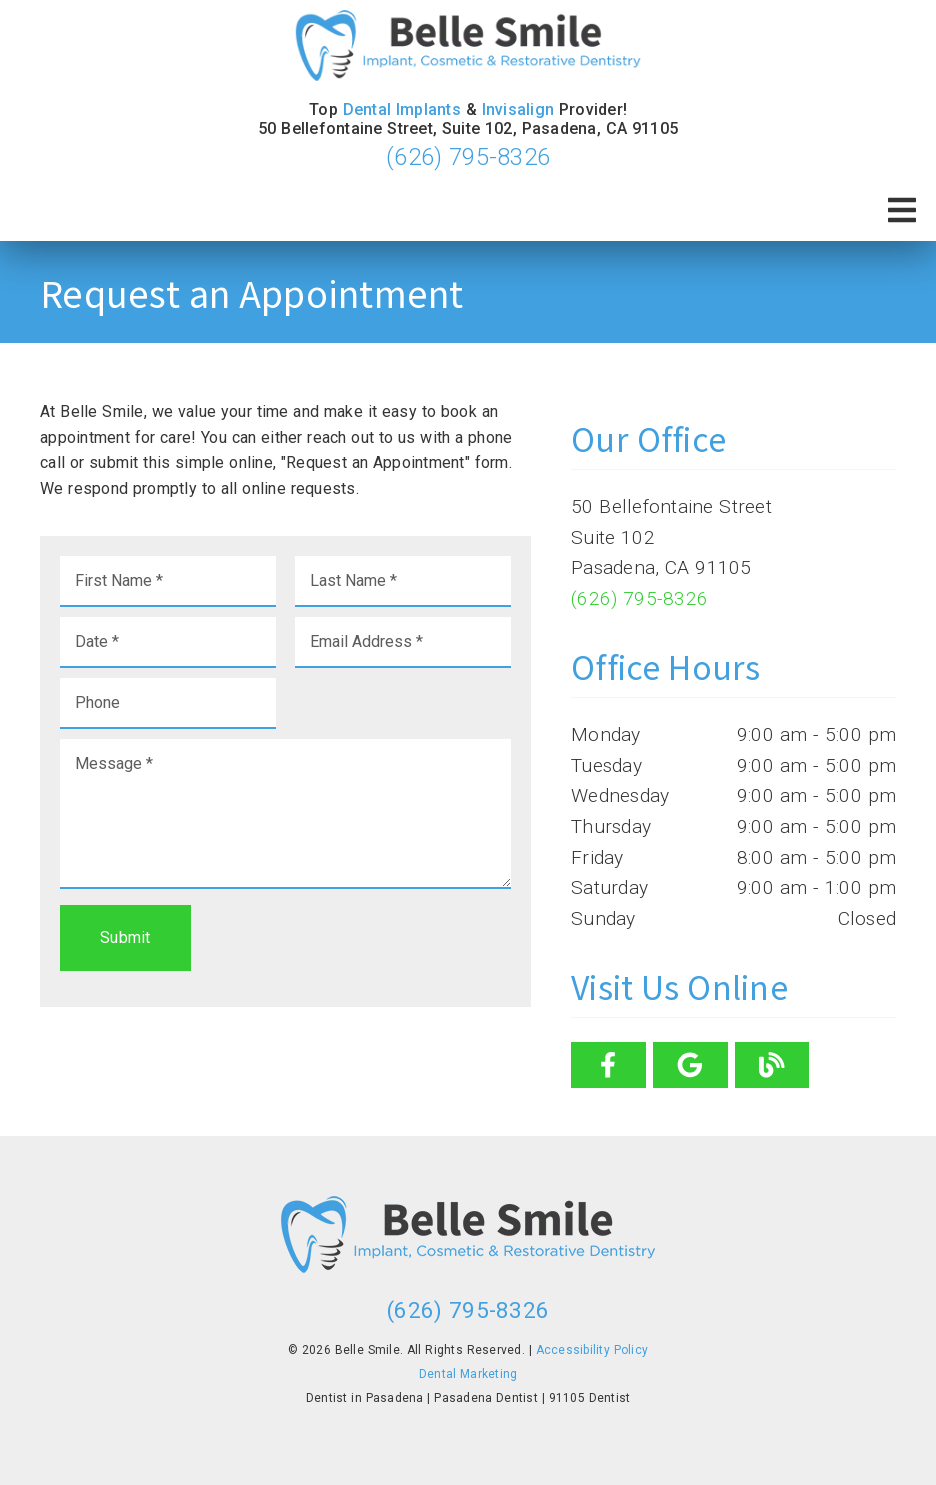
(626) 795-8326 (468, 157)
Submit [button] (125, 937)
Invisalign (518, 109)
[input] (168, 581)
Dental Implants (402, 109)
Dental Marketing (468, 1374)
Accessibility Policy (592, 1350)
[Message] (285, 814)
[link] (468, 47)
